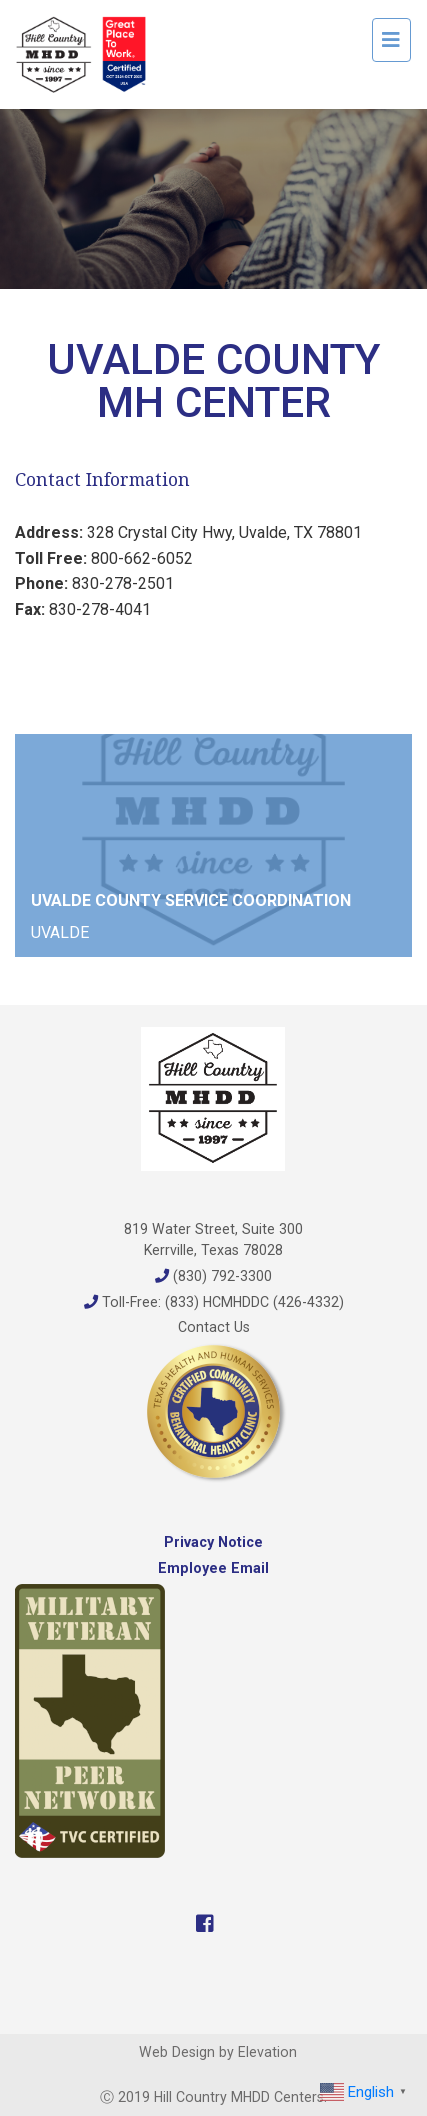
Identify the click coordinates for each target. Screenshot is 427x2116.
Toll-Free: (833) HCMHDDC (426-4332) (214, 1302)
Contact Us (214, 1327)
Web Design (177, 2052)
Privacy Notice (213, 1542)
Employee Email (213, 1568)
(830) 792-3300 (213, 1276)
